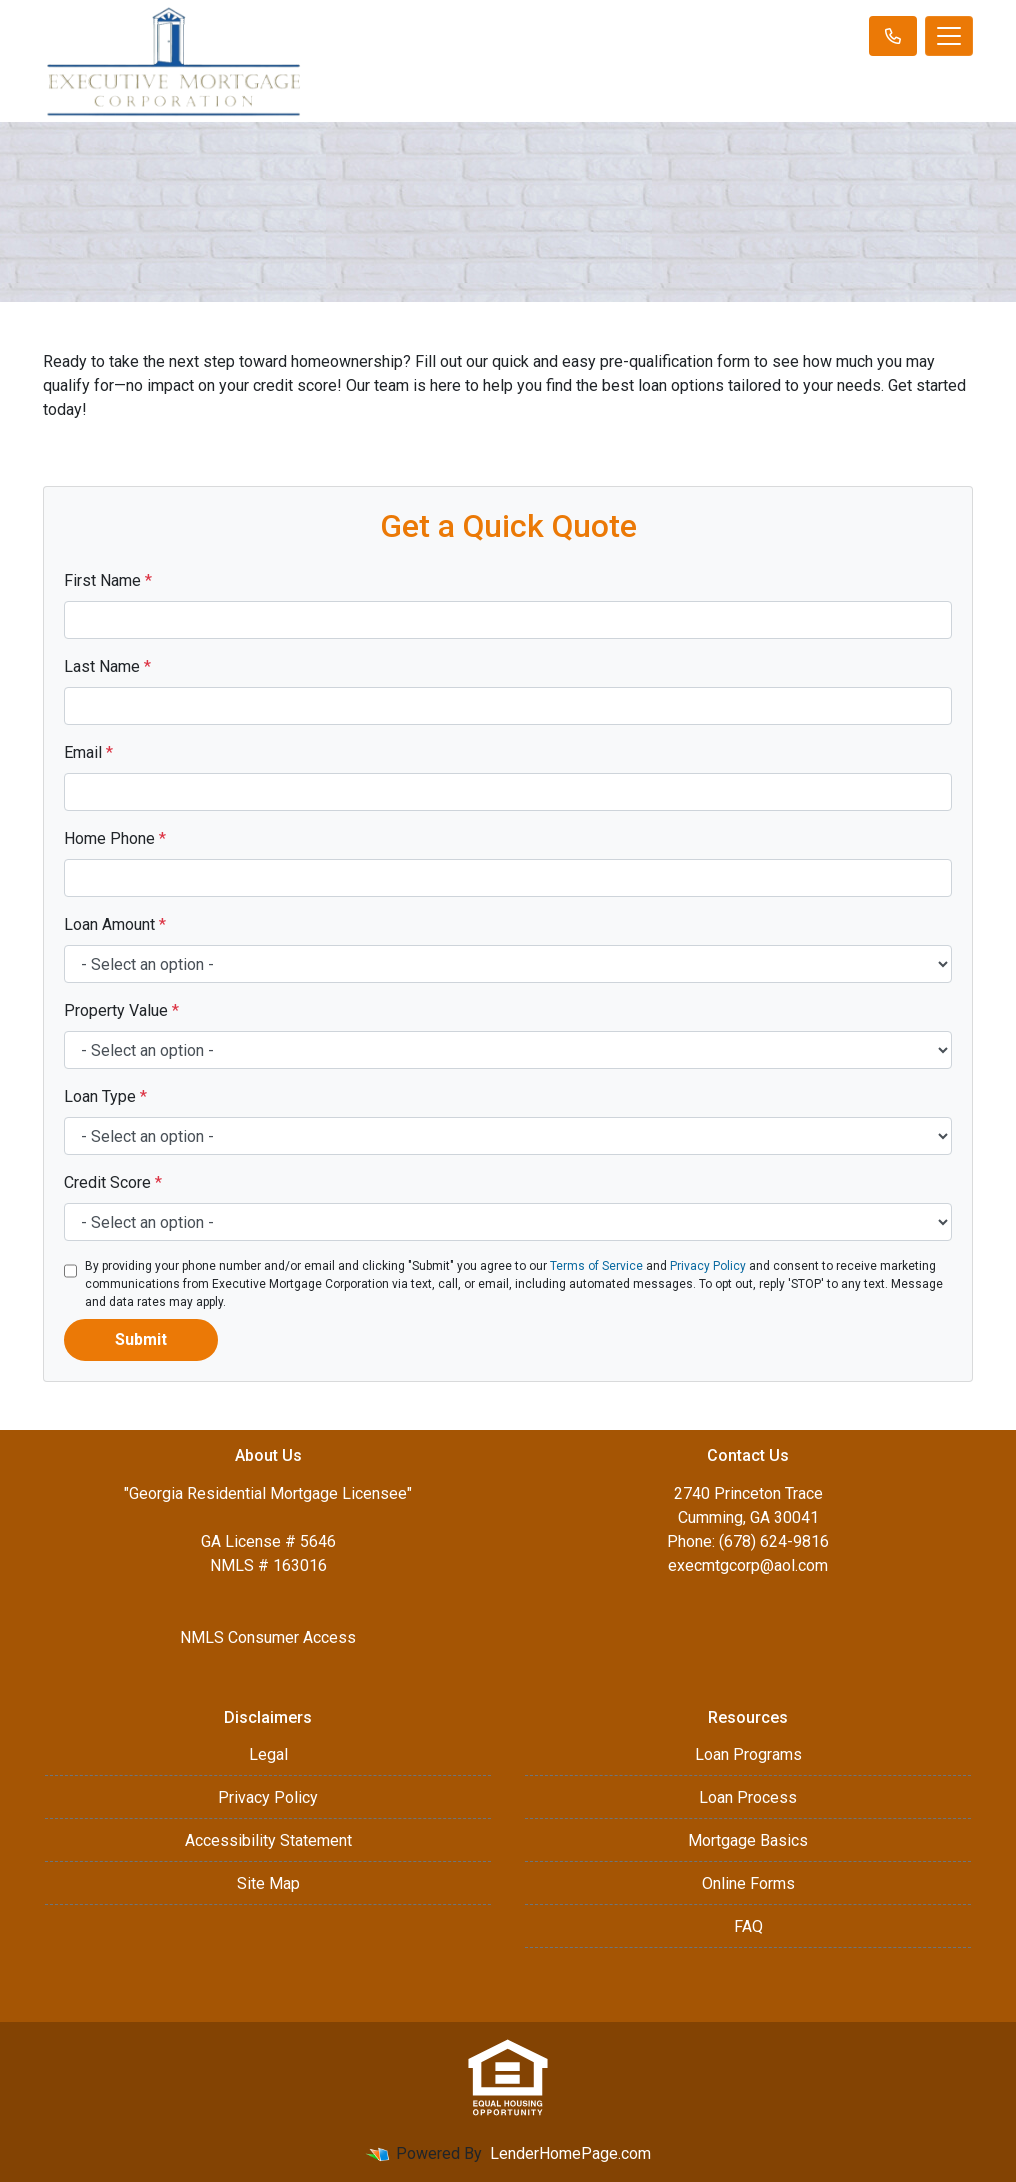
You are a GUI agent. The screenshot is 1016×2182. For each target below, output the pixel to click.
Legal (268, 1754)
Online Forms (748, 1883)
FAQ (748, 1926)
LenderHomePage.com (570, 2153)
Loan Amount (115, 924)
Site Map (268, 1883)
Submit (141, 1339)
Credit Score (113, 1182)
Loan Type (105, 1096)
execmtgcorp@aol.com (748, 1565)
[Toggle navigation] (949, 36)
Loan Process (748, 1797)
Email (88, 752)
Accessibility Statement (268, 1840)
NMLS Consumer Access (268, 1637)
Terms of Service (596, 1266)
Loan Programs (748, 1754)
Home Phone (115, 838)
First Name (108, 580)
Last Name (107, 666)
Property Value (121, 1010)
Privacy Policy (708, 1266)
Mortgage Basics (748, 1840)
